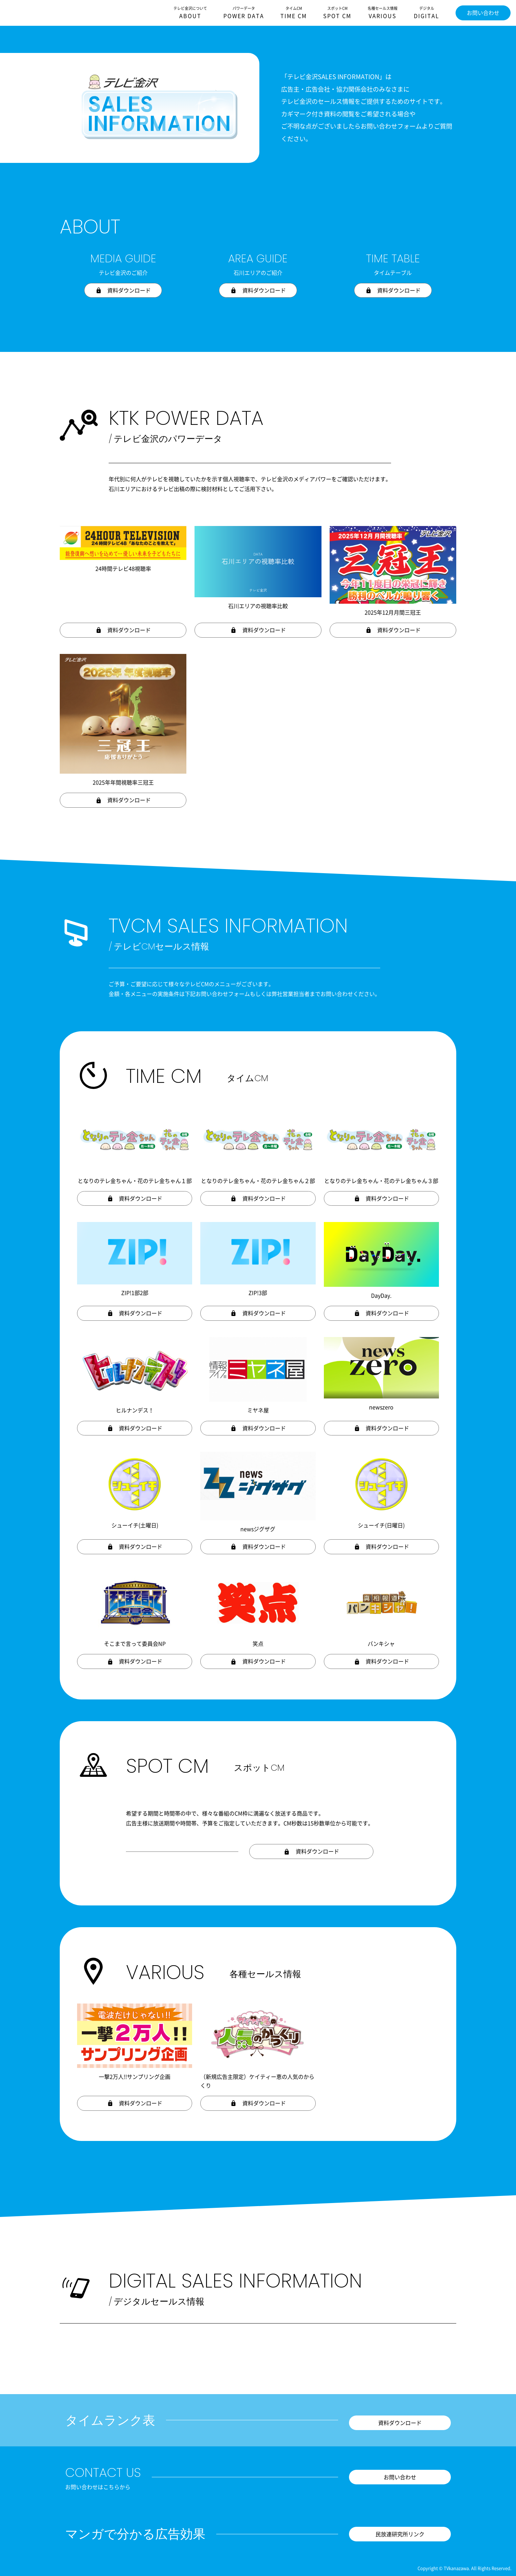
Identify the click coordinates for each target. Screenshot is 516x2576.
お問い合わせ (483, 12)
